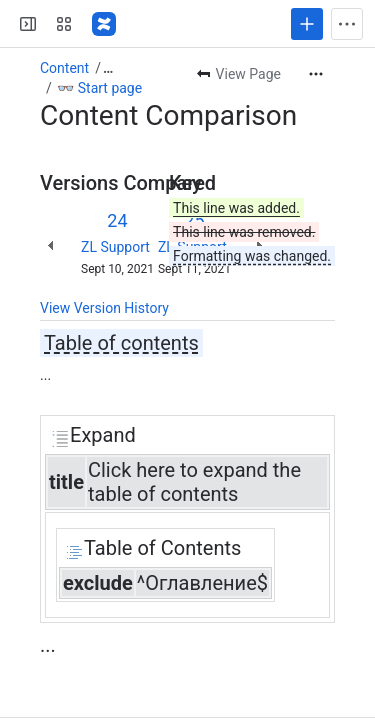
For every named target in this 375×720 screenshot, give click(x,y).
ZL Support (115, 247)
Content (64, 68)
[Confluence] (104, 24)
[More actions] (316, 74)
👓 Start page (99, 88)
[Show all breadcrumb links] (108, 68)
